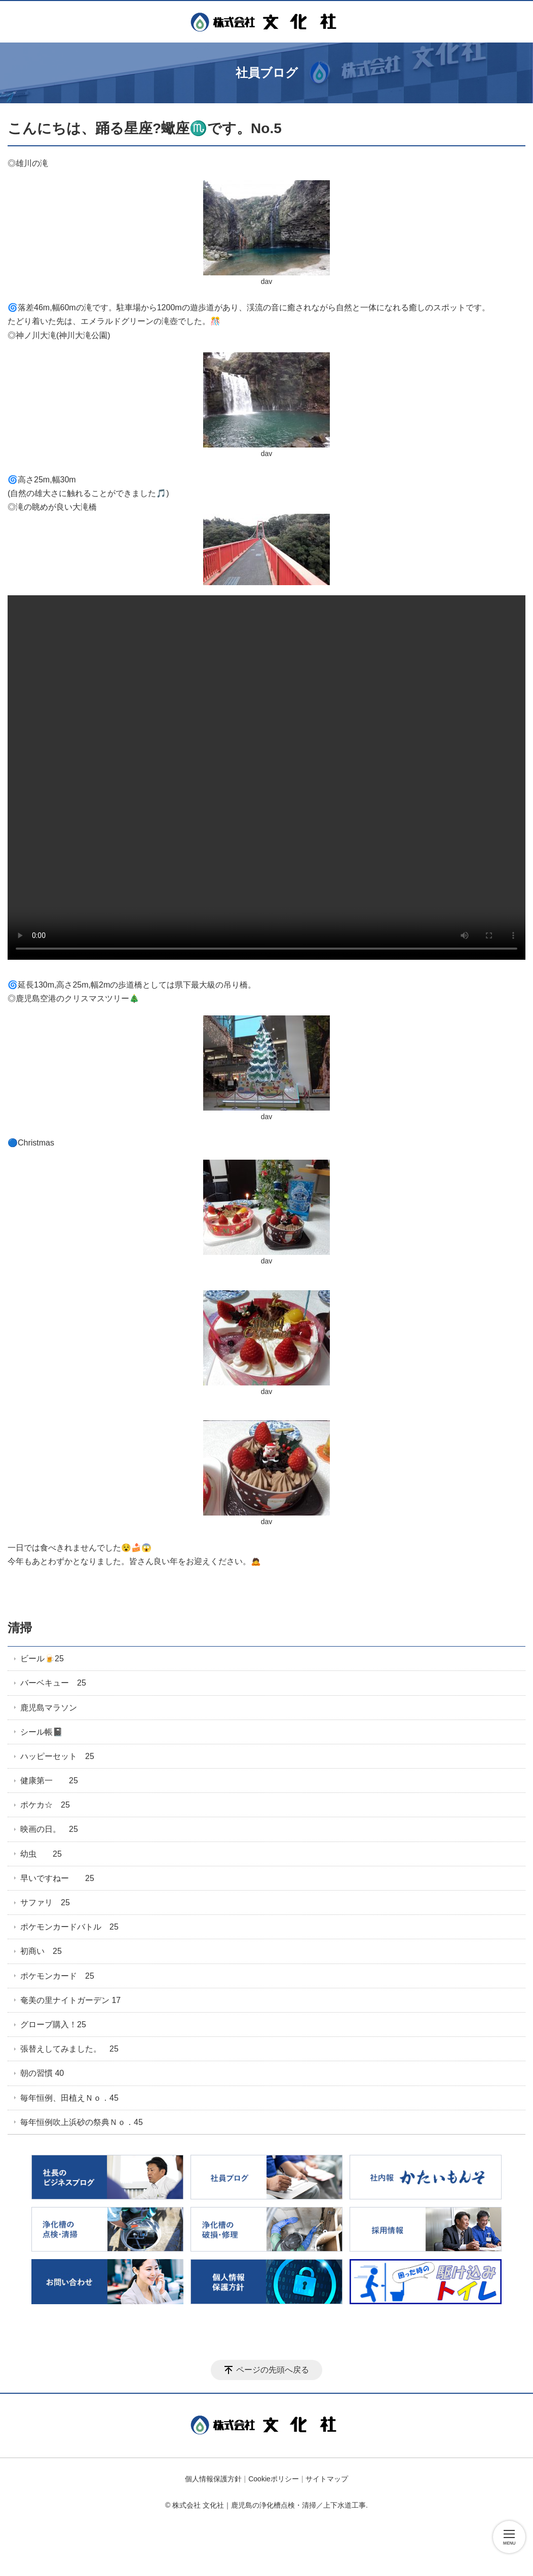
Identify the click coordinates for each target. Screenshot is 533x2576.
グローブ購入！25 (53, 2024)
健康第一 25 (49, 1780)
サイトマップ (327, 2479)
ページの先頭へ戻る (272, 2369)
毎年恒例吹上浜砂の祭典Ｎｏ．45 (81, 2122)
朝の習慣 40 (42, 2073)
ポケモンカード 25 (57, 1976)
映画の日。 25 (49, 1829)
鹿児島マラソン (48, 1707)
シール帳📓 (41, 1732)
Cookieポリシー (273, 2479)
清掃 (20, 1627)
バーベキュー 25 (53, 1683)
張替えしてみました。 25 (69, 2049)
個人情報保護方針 (213, 2479)
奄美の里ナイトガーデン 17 (70, 2000)
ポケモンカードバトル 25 (69, 1927)
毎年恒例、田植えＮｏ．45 (69, 2098)
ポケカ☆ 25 (45, 1805)
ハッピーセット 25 (57, 1756)
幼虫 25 (41, 1854)
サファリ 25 (45, 1902)
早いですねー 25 (57, 1878)
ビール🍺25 (42, 1658)
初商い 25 (41, 1951)
